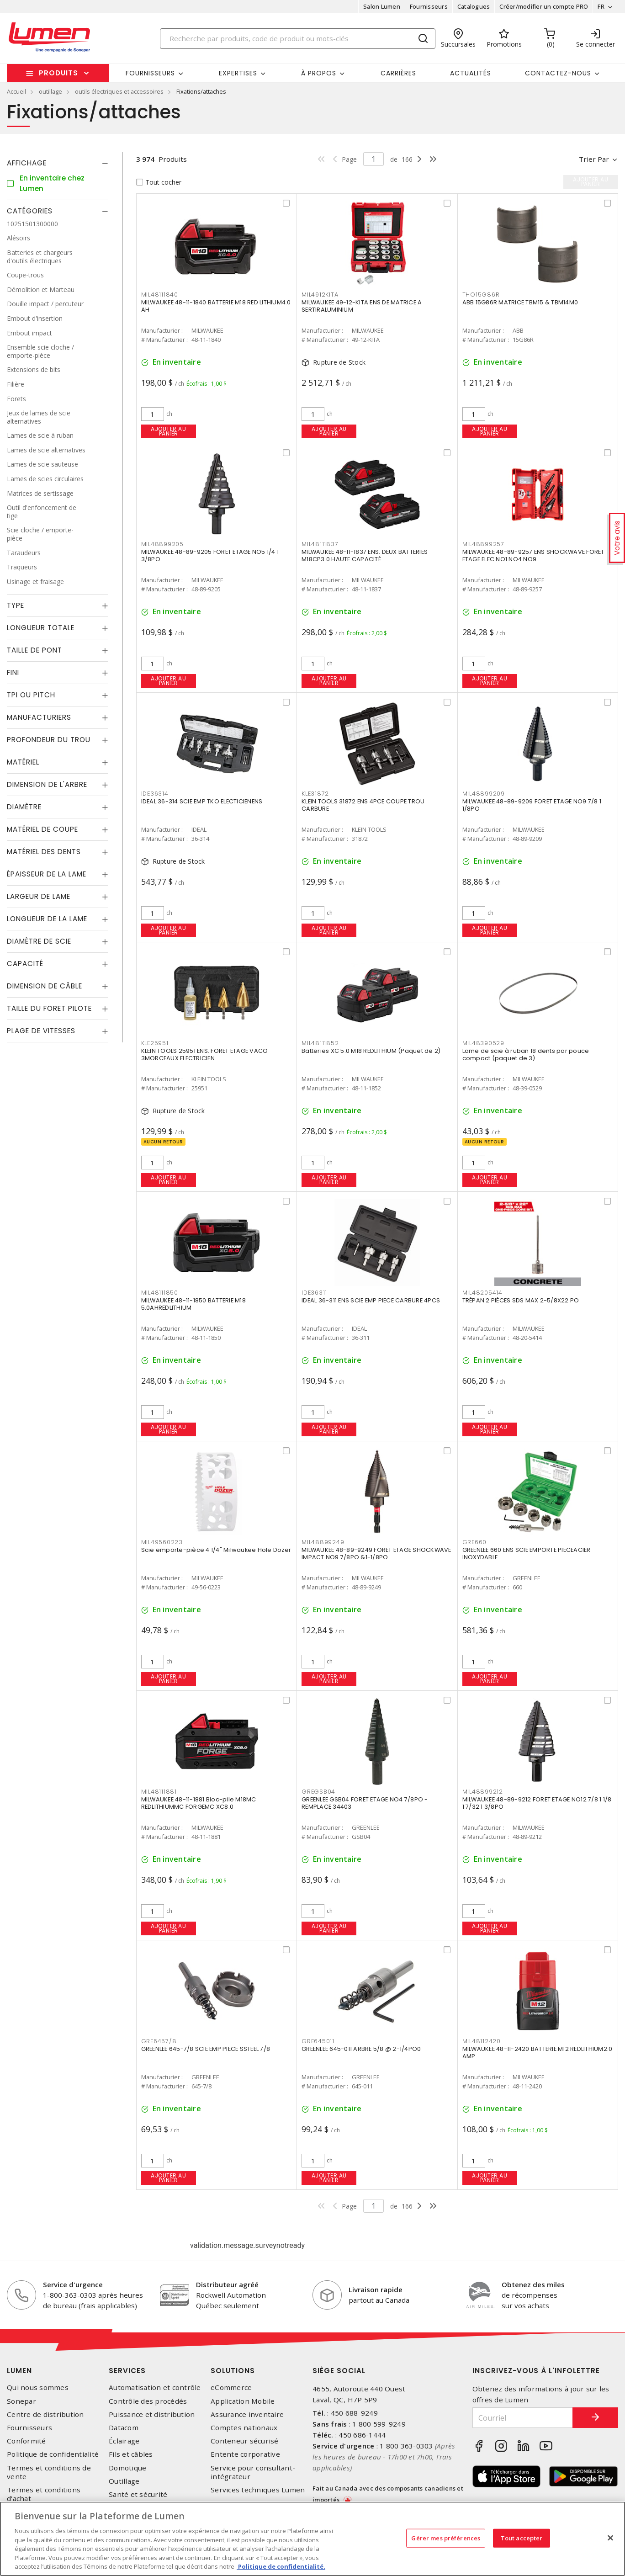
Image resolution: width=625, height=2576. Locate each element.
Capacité (25, 963)
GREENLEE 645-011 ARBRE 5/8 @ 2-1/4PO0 (361, 2049)
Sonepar (21, 2401)
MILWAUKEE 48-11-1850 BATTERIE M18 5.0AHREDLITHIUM (193, 1304)
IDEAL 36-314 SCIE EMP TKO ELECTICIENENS (202, 801)
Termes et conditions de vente (49, 2472)
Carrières (398, 73)
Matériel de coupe (42, 829)
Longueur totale (40, 627)
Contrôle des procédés (148, 2401)
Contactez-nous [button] (558, 73)
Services (127, 2370)
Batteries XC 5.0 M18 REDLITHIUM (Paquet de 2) (371, 1051)
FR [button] (601, 6)
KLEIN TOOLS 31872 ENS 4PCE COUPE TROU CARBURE (363, 805)
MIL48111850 (159, 1292)
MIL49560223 (162, 1542)
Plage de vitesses (41, 1031)
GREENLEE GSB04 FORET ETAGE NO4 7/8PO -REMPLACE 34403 (365, 1803)
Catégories (30, 211)
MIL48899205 (162, 544)
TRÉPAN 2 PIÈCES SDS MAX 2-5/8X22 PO (520, 1300)
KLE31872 (315, 793)
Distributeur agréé (227, 2284)
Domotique (127, 2468)
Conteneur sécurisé (245, 2441)
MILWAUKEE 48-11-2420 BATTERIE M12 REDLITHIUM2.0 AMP (537, 2052)
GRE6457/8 (159, 2041)
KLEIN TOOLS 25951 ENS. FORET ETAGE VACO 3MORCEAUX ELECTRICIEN (204, 1054)
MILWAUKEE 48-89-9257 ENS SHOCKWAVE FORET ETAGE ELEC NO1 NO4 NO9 (533, 555)
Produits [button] (58, 73)
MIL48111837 (320, 544)
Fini (13, 672)
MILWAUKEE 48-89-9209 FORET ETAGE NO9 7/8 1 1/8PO (532, 805)
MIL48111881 (159, 1791)
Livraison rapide (376, 2289)
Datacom (123, 2427)
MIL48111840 (159, 294)
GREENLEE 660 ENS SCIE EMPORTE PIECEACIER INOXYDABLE (526, 1553)
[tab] (57, 163)
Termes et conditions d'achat (43, 2494)
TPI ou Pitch (31, 695)
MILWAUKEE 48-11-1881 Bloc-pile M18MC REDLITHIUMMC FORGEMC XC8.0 (198, 1803)
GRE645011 (318, 2041)
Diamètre (24, 807)
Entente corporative (245, 2454)
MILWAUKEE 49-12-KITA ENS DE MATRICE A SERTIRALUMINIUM (362, 305)
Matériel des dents (44, 851)
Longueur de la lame (47, 919)
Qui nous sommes (38, 2387)
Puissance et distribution (152, 2414)
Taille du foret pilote (49, 1008)
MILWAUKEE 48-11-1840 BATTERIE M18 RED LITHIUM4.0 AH (216, 305)
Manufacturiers (39, 717)
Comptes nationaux (244, 2427)
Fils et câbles (131, 2454)
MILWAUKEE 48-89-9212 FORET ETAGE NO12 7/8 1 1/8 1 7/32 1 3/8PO (537, 1803)
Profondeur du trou (48, 739)
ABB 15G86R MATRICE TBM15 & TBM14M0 (520, 302)
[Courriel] (522, 2417)
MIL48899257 (483, 544)
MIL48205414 (482, 1292)
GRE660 (474, 1542)
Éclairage (124, 2441)
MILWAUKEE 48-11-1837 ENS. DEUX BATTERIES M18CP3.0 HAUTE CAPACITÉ (365, 555)
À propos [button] (318, 73)
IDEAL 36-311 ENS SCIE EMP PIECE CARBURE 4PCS (371, 1300)
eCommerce (231, 2387)
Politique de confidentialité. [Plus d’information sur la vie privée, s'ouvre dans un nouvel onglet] (281, 2566)
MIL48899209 (483, 793)
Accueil (16, 91)
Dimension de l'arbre (47, 784)
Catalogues (473, 6)
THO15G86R (481, 294)
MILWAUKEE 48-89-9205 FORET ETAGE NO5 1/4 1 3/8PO (210, 555)
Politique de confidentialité (53, 2454)
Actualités (470, 73)
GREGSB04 (318, 1791)
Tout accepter (522, 2538)
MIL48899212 (482, 1791)
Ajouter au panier (168, 431)
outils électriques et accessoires (119, 91)
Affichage (27, 163)
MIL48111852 (320, 1043)
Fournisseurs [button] (150, 73)
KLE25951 (155, 1043)
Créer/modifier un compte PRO (543, 6)
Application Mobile (243, 2401)
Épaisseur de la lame (46, 874)
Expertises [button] (238, 73)
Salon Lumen (381, 6)
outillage (50, 91)
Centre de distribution (45, 2414)
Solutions (233, 2370)
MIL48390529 (483, 1043)
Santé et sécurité (138, 2494)
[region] (312, 2539)
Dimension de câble (44, 986)
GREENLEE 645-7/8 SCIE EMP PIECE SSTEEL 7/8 (205, 2049)
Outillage (124, 2481)
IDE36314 (155, 793)
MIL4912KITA (320, 294)
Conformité (26, 2441)
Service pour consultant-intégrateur (253, 2472)
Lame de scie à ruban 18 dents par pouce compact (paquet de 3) (525, 1054)
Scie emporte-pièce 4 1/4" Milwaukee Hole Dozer (216, 1550)
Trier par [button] (594, 159)
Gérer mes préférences (445, 2538)
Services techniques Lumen (258, 2490)
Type (15, 605)
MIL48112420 (481, 2041)
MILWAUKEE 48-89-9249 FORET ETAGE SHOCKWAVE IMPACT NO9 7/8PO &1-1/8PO (376, 1553)
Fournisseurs (429, 6)
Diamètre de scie (39, 941)
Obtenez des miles (533, 2284)
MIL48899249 (323, 1542)
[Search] (298, 38)
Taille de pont (34, 650)
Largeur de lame (38, 896)
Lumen (19, 2370)
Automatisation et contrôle (155, 2387)
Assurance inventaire (247, 2414)
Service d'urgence (73, 2284)
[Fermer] (610, 2538)
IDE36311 (314, 1292)
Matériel (23, 762)
